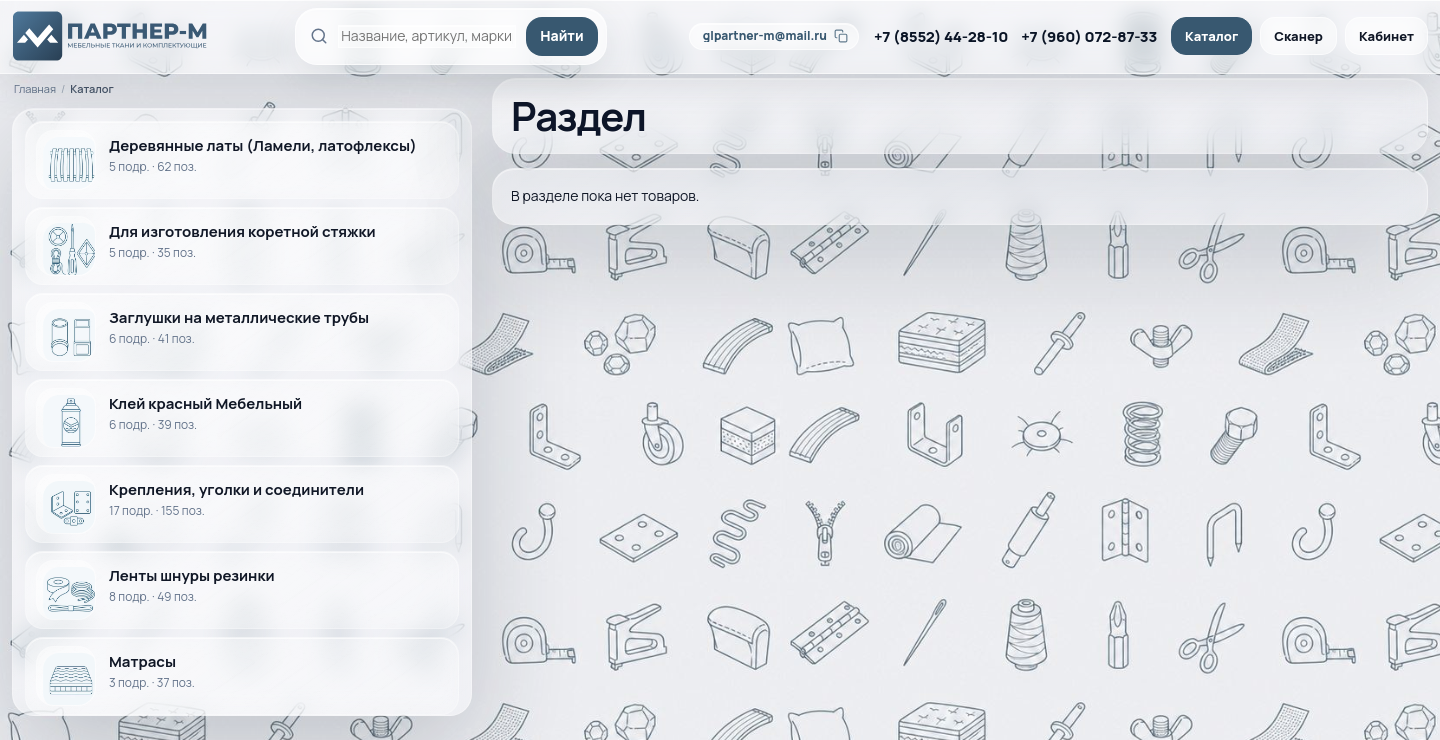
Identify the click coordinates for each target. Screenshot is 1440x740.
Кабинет (1386, 36)
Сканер (1298, 36)
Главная (35, 88)
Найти (561, 35)
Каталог (1211, 36)
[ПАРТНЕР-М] (111, 36)
